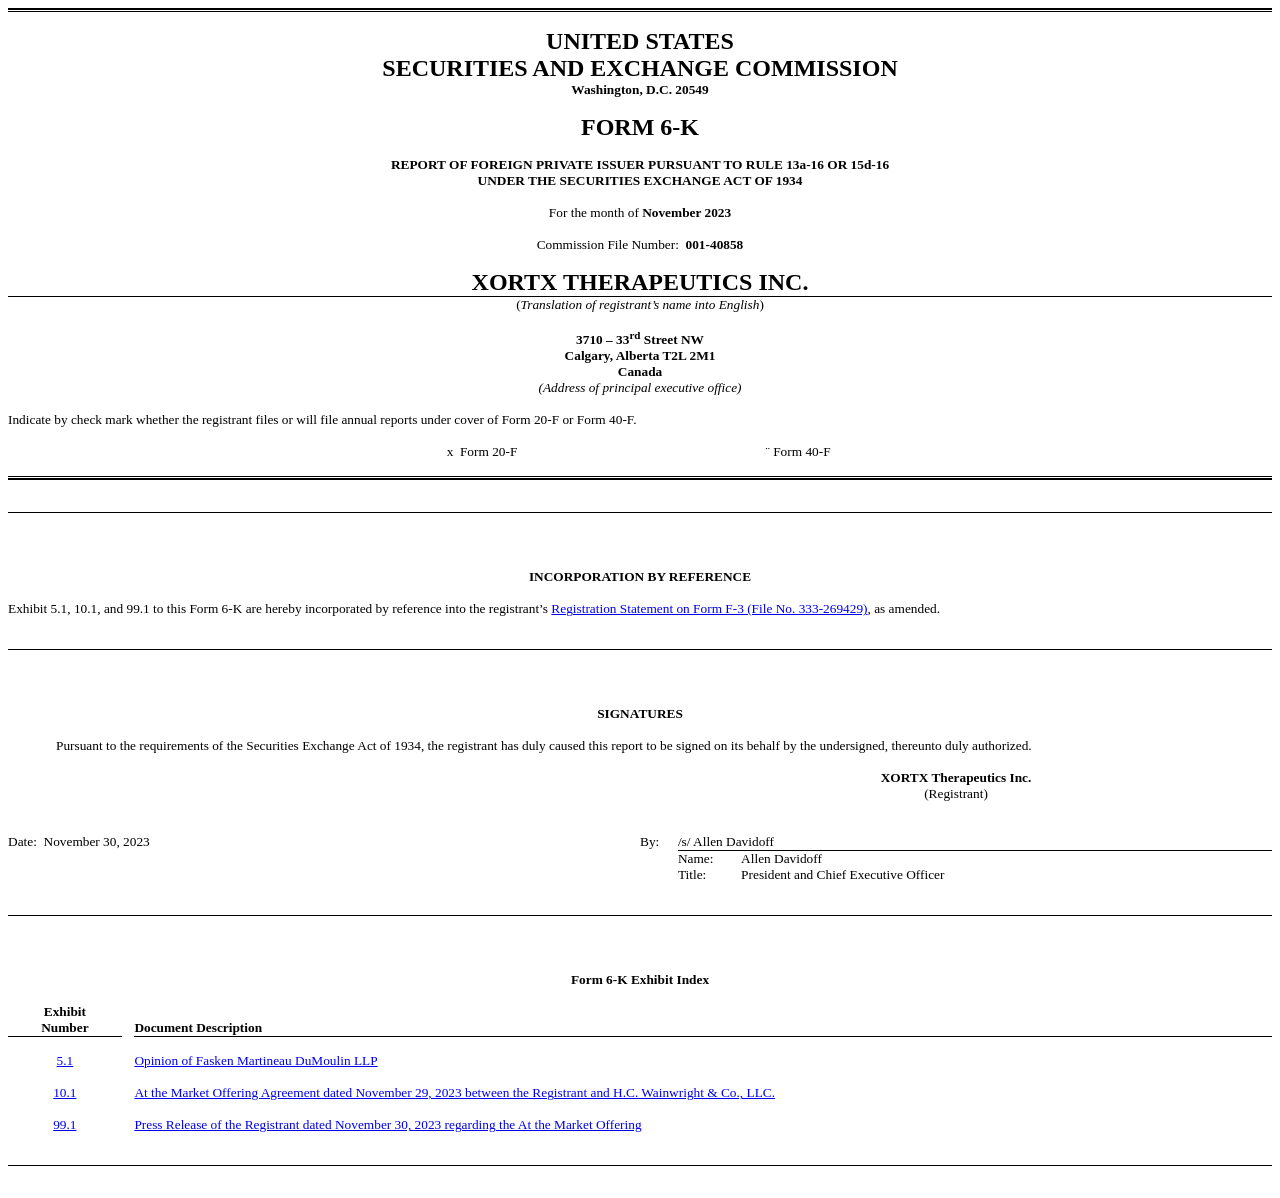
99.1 (64, 1124)
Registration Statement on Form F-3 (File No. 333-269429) (709, 608)
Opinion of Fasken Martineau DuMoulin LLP (255, 1060)
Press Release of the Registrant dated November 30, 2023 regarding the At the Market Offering (387, 1124)
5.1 (65, 1060)
